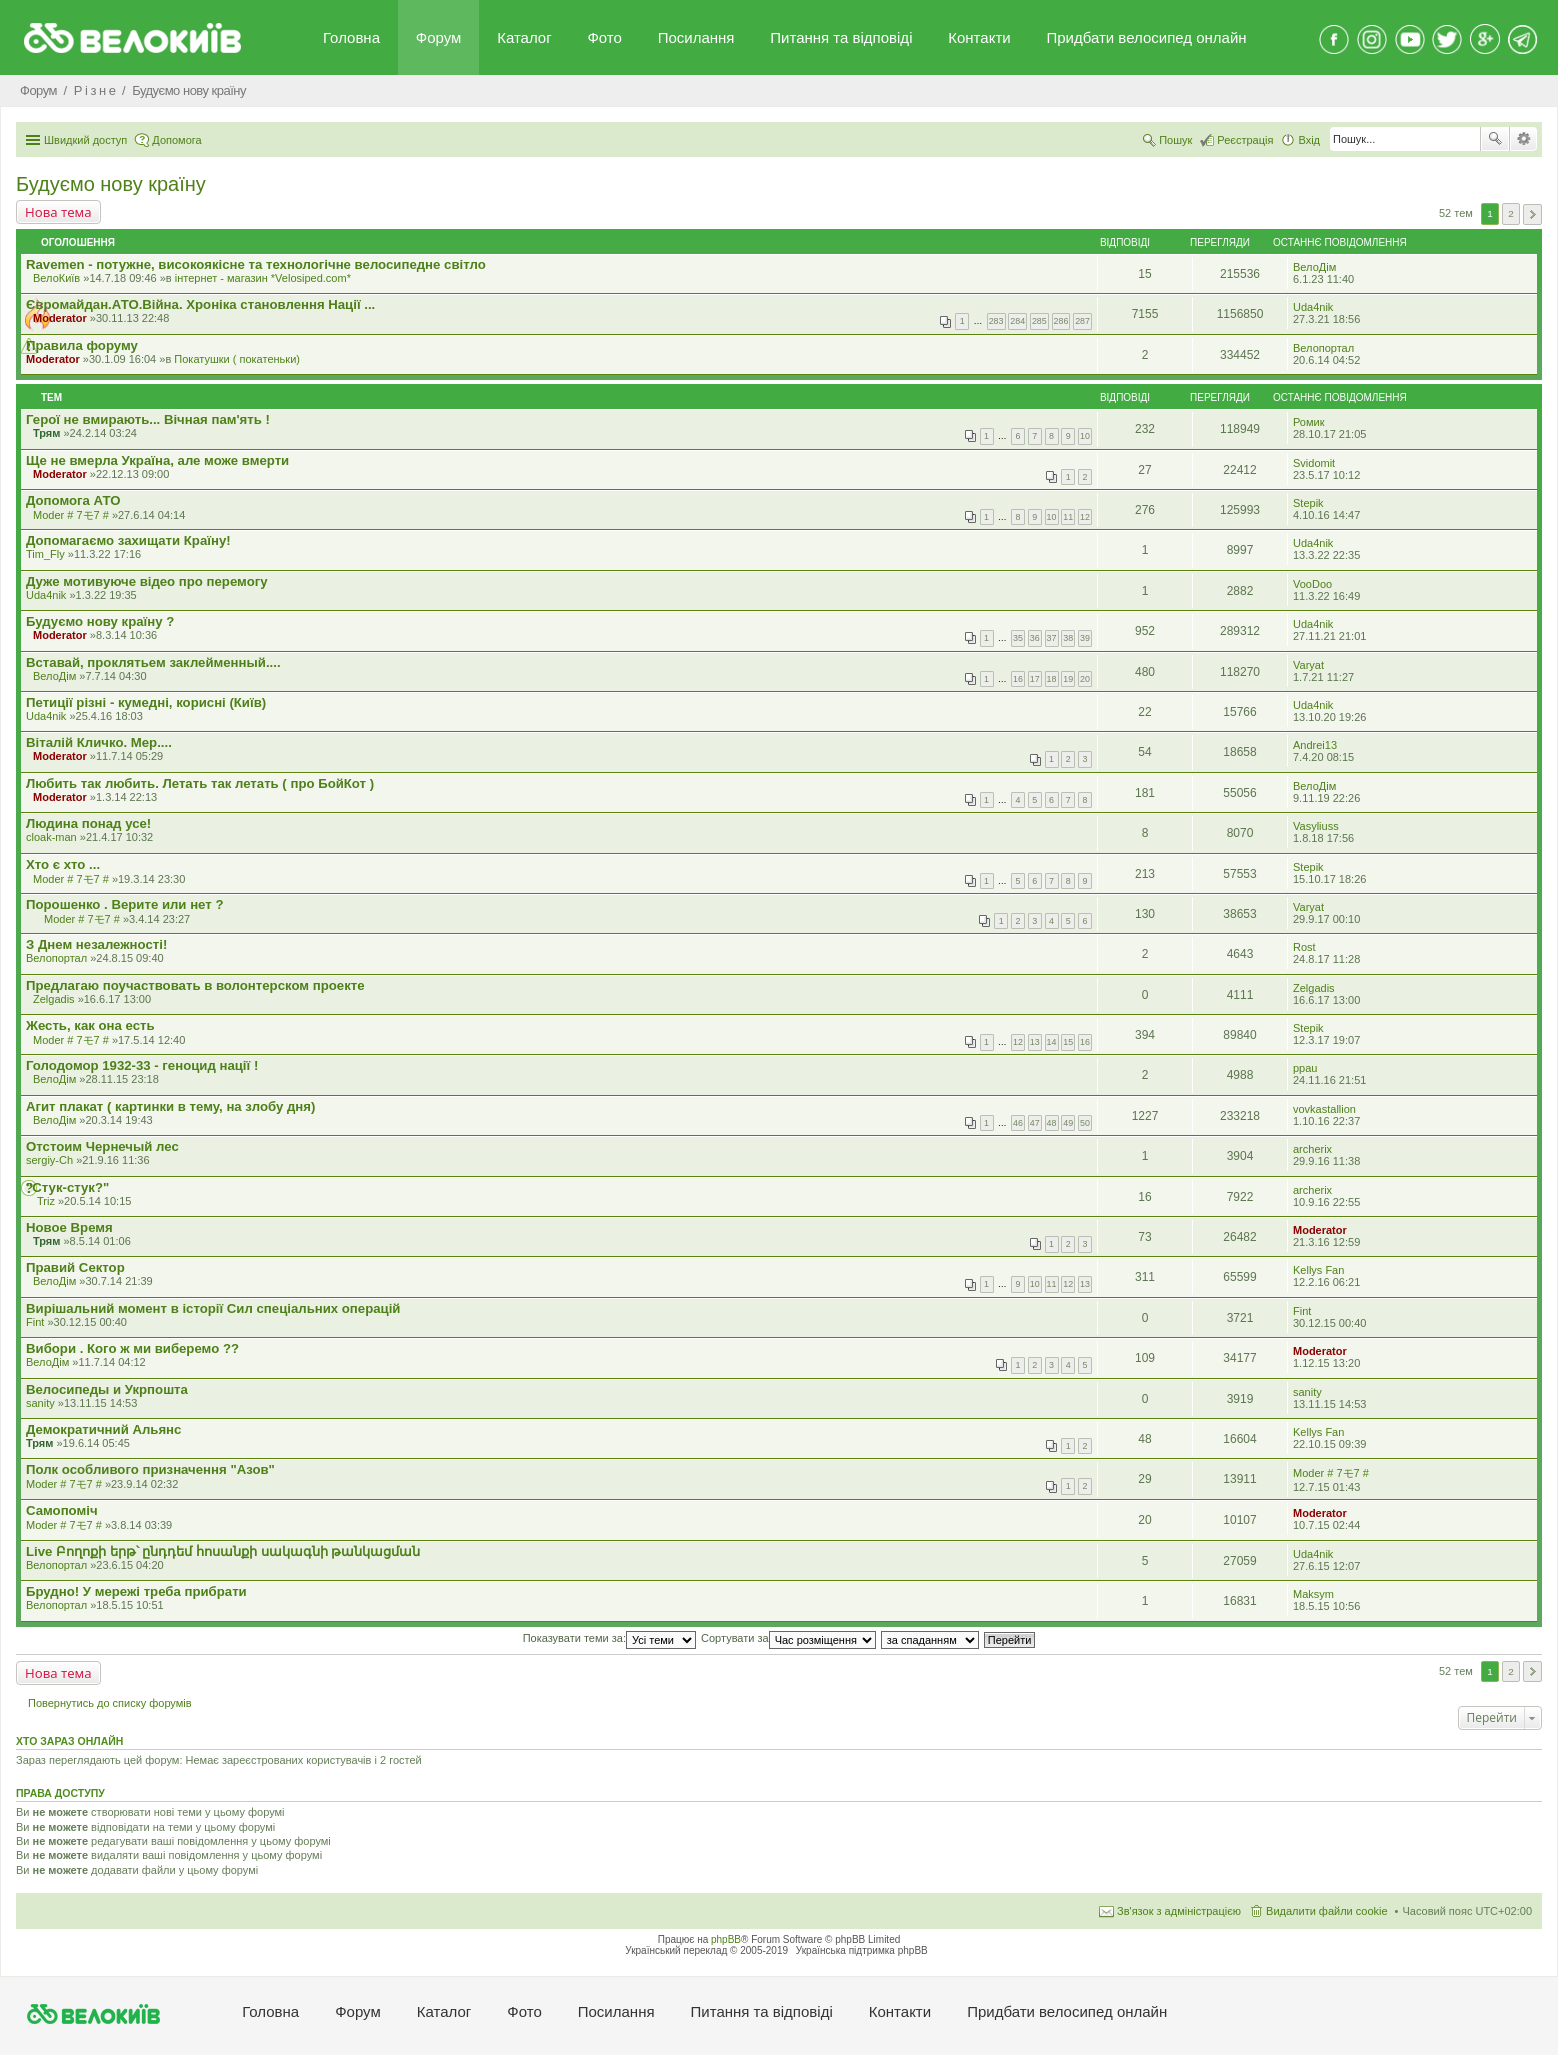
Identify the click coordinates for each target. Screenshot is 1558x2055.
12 (1085, 517)
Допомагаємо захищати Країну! (128, 540)
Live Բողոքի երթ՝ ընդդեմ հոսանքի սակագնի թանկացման (223, 1551)
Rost (1304, 947)
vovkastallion (1324, 1109)
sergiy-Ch (49, 1160)
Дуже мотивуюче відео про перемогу (147, 581)
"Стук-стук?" (67, 1187)
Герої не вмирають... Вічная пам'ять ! (148, 419)
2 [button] (1511, 213)
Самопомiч (62, 1510)
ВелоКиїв (56, 278)
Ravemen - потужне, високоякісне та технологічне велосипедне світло (256, 264)
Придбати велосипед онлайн (1146, 37)
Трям (46, 433)
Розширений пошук (1523, 139)
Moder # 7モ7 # (71, 515)
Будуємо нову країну (111, 184)
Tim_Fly (45, 554)
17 (1035, 679)
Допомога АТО (73, 500)
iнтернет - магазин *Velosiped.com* (263, 278)
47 (1035, 1123)
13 (1035, 1042)
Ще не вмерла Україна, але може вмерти (157, 460)
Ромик (1309, 422)
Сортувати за (788, 1638)
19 (1068, 679)
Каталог (524, 37)
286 (1061, 321)
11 (1068, 517)
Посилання (696, 37)
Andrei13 (1315, 745)
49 (1068, 1123)
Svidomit (1314, 463)
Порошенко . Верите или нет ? (124, 904)
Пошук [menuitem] (1175, 140)
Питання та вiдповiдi (841, 37)
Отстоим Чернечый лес (102, 1146)
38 (1068, 638)
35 (1018, 638)
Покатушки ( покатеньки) (237, 359)
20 (1085, 679)
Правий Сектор (75, 1267)
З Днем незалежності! (96, 944)
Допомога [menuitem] (176, 140)
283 (996, 321)
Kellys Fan (1318, 1270)
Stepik (1308, 503)
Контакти (979, 37)
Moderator (60, 318)
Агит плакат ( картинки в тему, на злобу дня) (170, 1106)
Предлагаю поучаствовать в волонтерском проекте (195, 985)
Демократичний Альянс (103, 1429)
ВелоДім (1314, 267)
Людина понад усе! (88, 823)
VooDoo (1312, 584)
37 (1052, 638)
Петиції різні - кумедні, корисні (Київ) (146, 702)
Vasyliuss (1316, 826)
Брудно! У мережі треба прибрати (136, 1591)
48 (1052, 1123)
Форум (439, 37)
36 (1035, 638)
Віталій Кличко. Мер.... (99, 742)
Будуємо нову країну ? (100, 621)
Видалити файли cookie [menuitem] (1327, 1911)
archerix (1312, 1149)
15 (1068, 1042)
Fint (35, 1322)
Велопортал (1323, 348)
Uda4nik (1313, 307)
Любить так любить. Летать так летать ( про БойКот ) (200, 783)
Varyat (1308, 665)
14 (1052, 1042)
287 (1082, 321)
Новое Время (69, 1227)
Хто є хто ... (63, 864)
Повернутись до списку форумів (110, 1703)
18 (1052, 679)
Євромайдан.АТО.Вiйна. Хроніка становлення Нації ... (200, 304)
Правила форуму (82, 345)
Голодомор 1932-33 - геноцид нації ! (142, 1065)
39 (1085, 638)
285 (1039, 321)
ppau (1305, 1068)
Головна (351, 37)
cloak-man (51, 837)
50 (1085, 1123)
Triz (46, 1201)
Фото (604, 37)
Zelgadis (54, 999)
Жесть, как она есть (90, 1025)
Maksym (1313, 1594)
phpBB (726, 1939)
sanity (40, 1403)
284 (1017, 321)
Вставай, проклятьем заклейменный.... (153, 662)
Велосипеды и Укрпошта (107, 1389)
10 (1085, 436)
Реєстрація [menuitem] (1245, 140)
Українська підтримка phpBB (862, 1950)
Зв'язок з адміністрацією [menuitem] (1179, 1911)
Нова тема (58, 212)
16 (1018, 679)
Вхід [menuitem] (1309, 140)
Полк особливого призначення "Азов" (150, 1469)
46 (1018, 1123)
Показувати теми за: (609, 1638)
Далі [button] (1532, 214)
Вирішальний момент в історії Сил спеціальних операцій (213, 1308)
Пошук (1495, 139)
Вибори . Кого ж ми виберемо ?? (132, 1348)
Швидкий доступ (85, 140)
